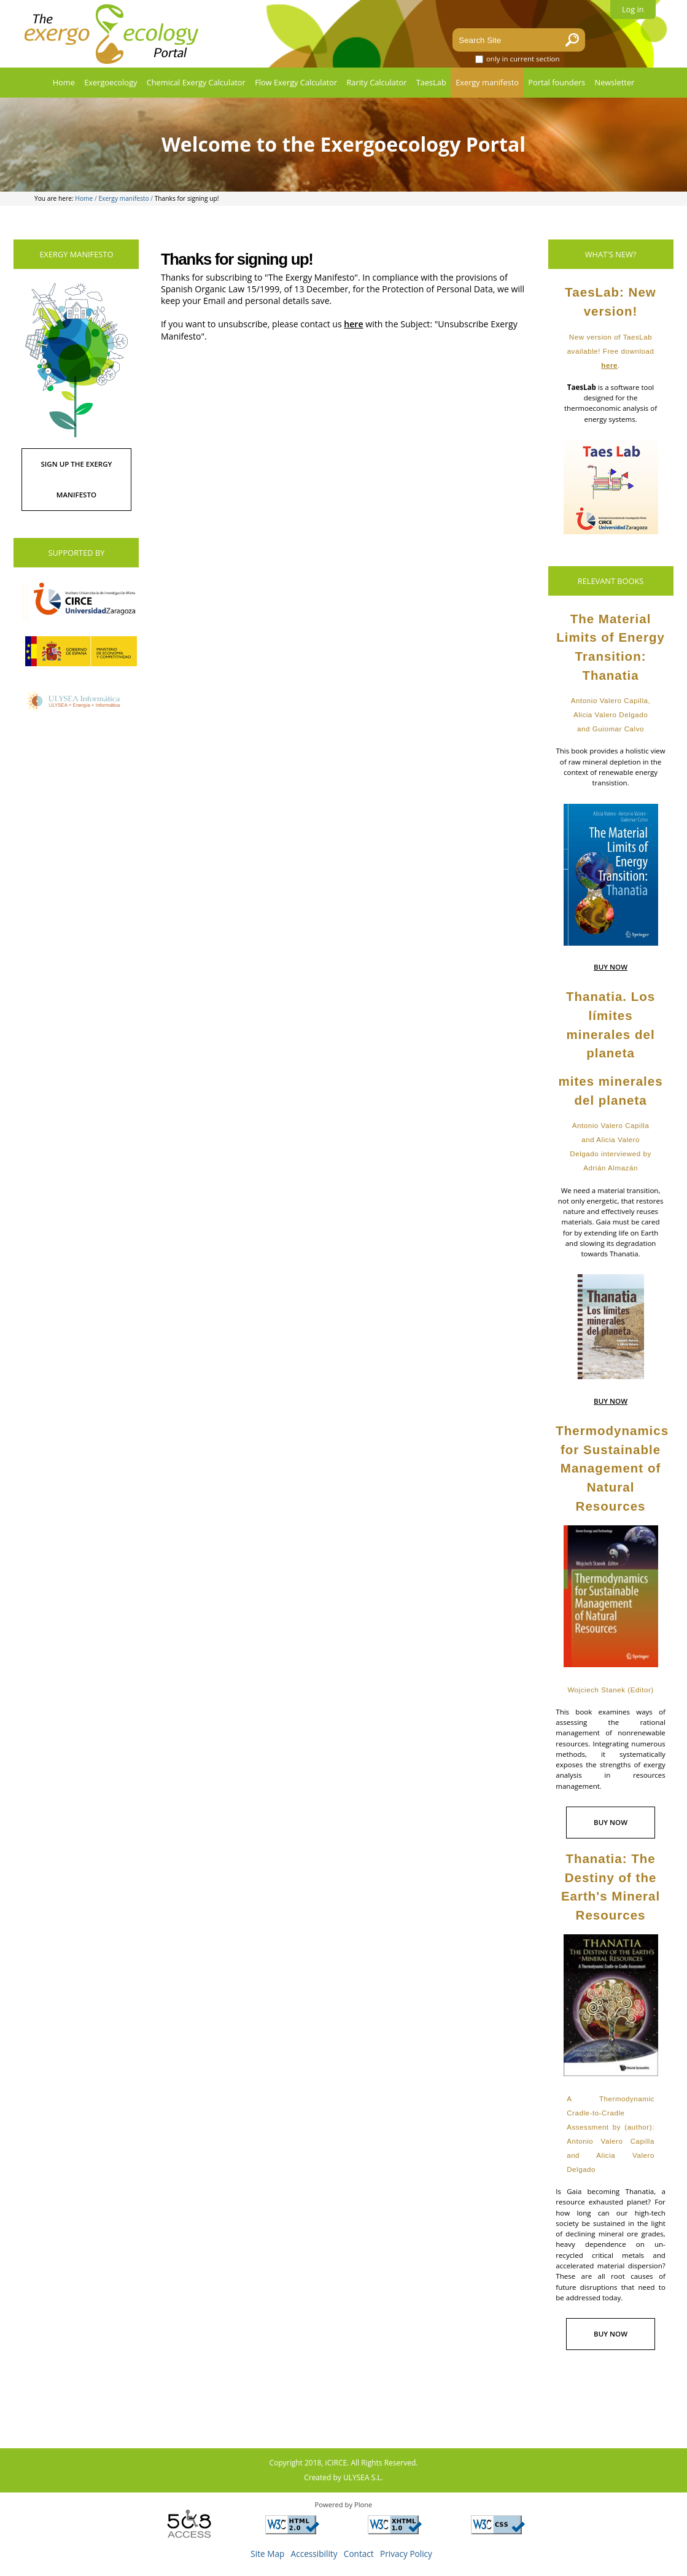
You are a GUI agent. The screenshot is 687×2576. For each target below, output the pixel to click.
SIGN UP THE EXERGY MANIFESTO (76, 479)
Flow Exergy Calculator (296, 82)
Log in (633, 9)
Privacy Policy (406, 2553)
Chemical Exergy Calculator (196, 82)
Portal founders (556, 82)
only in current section (523, 58)
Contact (359, 2553)
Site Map (267, 2553)
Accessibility (314, 2553)
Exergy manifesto (487, 82)
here (353, 324)
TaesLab (431, 82)
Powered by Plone (344, 2504)
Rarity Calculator (376, 82)
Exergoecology (110, 82)
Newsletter (615, 82)
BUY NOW (610, 966)
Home (64, 82)
